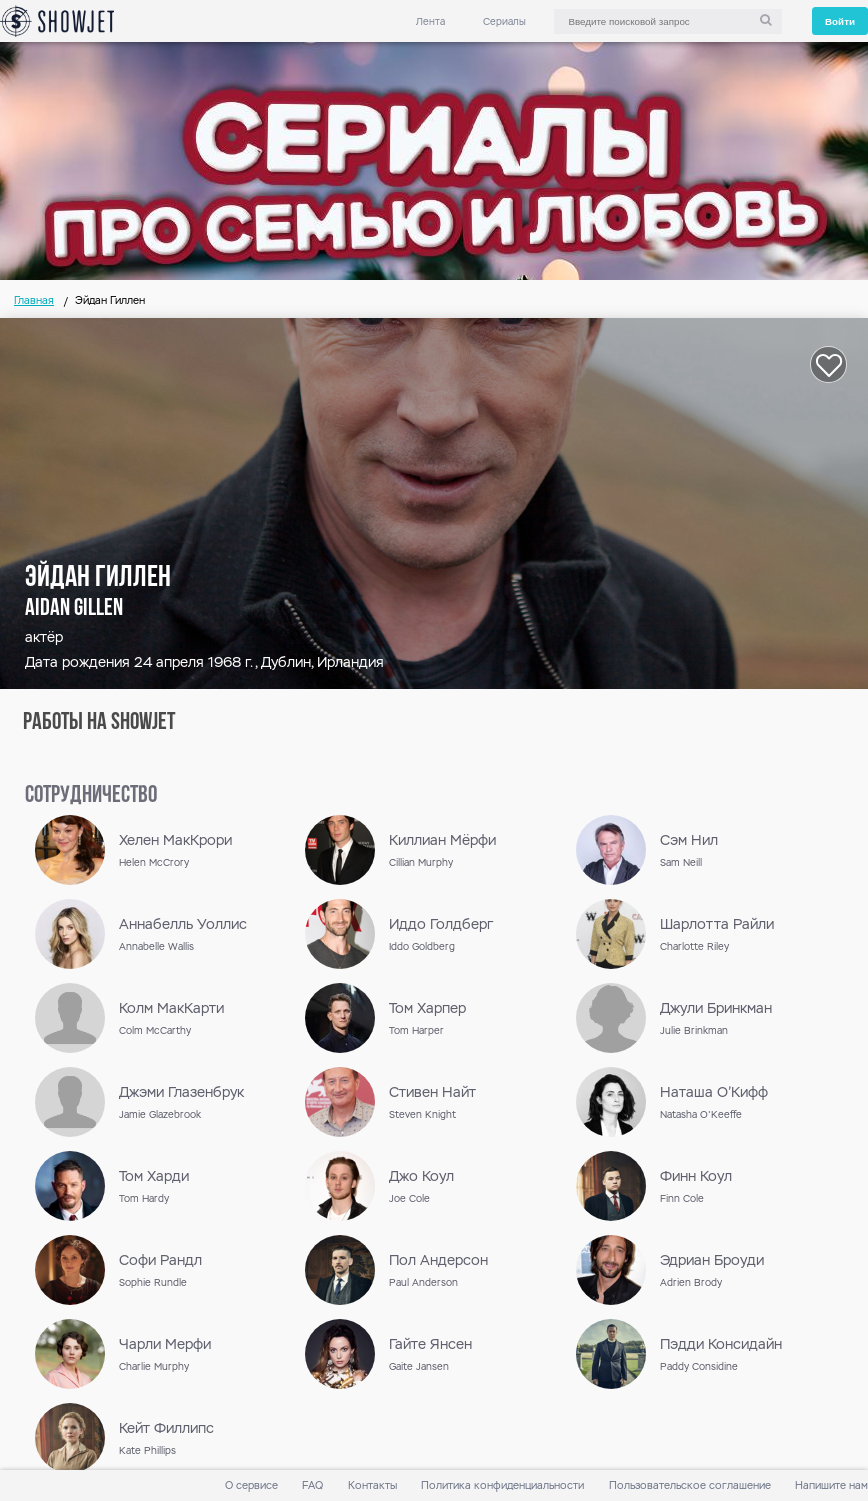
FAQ (312, 1485)
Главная (34, 300)
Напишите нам (831, 1485)
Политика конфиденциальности (502, 1485)
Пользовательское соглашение (690, 1485)
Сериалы (504, 21)
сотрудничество (91, 796)
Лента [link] (430, 21)
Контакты (372, 1485)
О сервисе (251, 1485)
